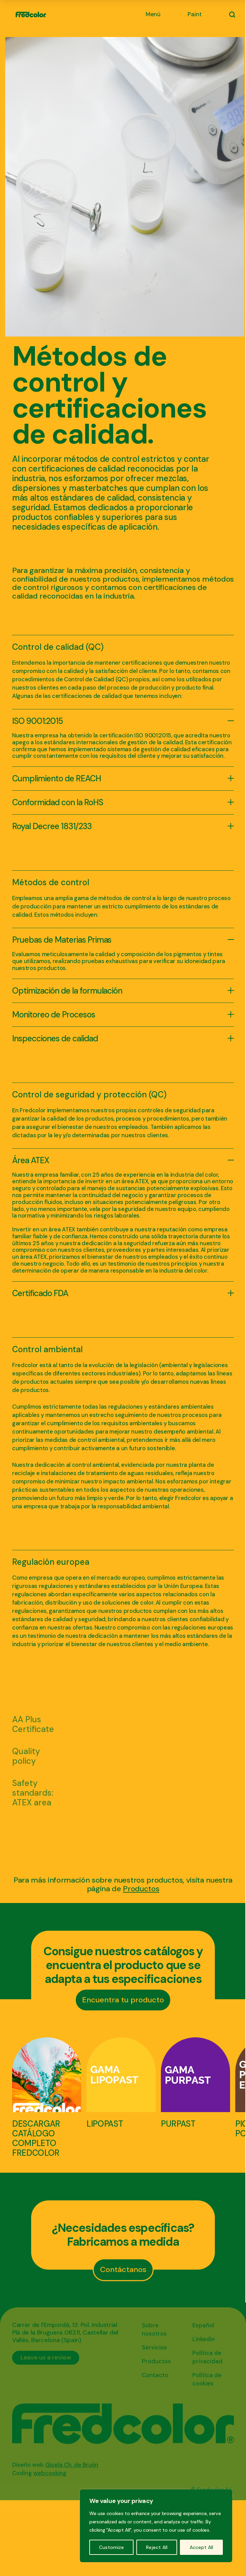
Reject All (156, 2547)
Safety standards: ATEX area (32, 1793)
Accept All (201, 2547)
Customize (111, 2547)
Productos (141, 1889)
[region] (156, 2525)
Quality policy (26, 1756)
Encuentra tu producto (123, 2000)
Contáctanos (123, 2269)
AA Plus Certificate (33, 1724)
